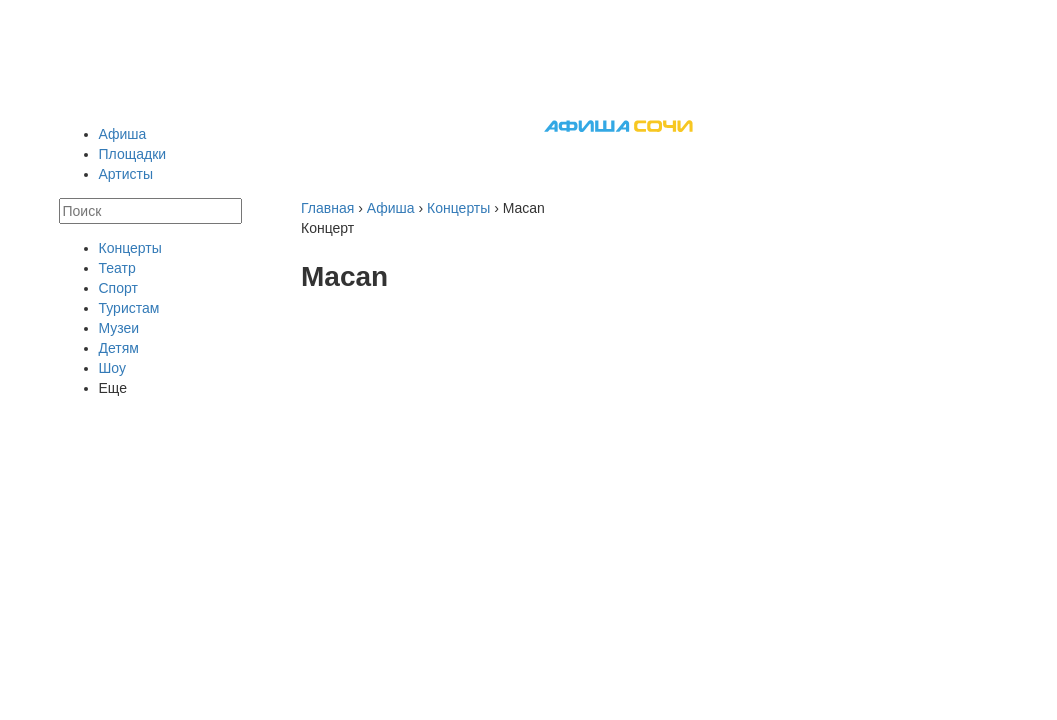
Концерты (130, 248)
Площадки (133, 154)
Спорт (118, 288)
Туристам (129, 308)
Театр (117, 268)
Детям (119, 348)
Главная (327, 208)
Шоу (112, 368)
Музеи (119, 328)
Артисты (126, 174)
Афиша (123, 134)
